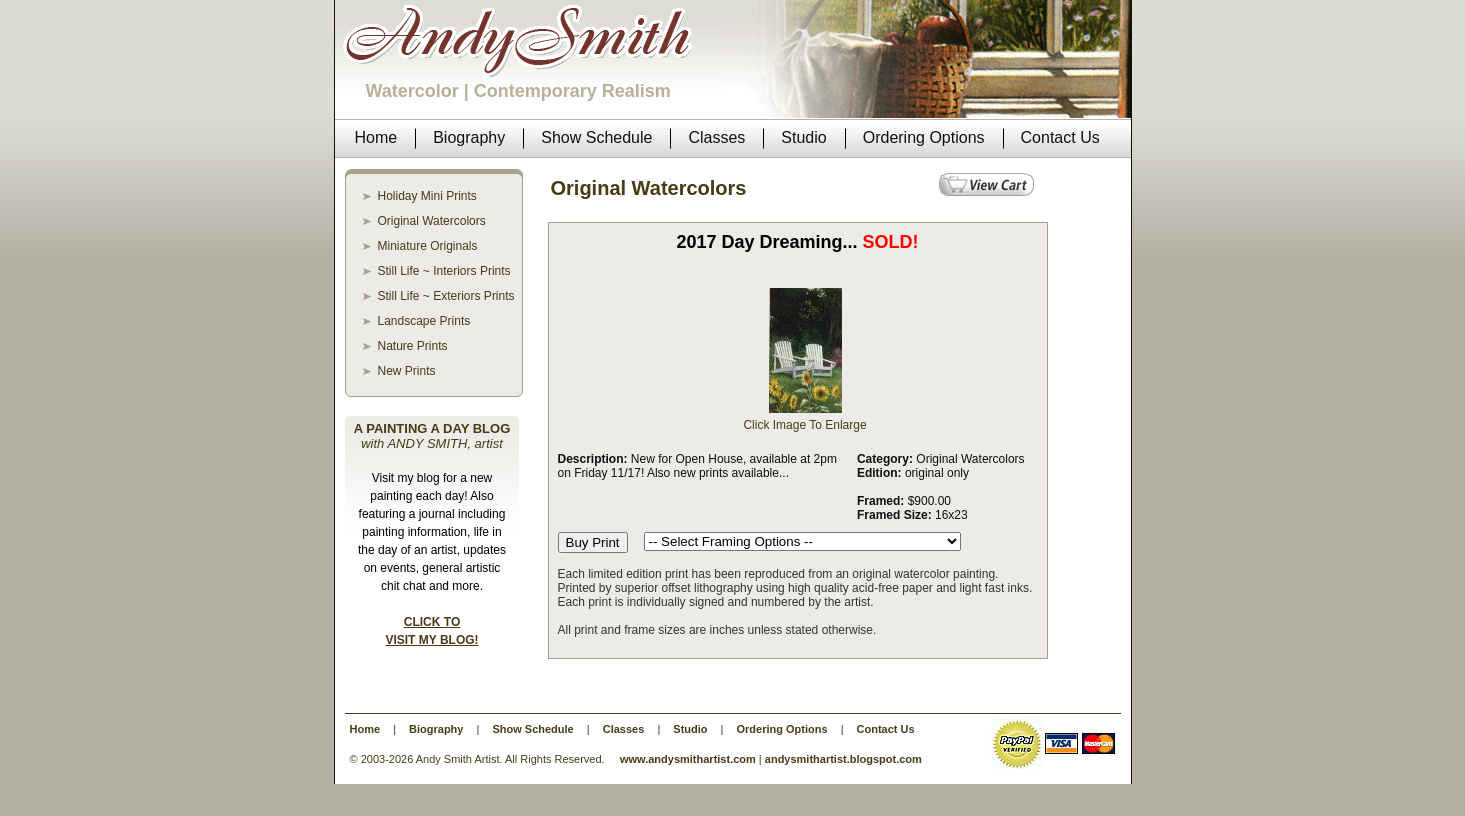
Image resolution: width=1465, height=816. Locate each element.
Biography (436, 729)
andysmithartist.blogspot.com (843, 759)
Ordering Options (782, 729)
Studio (690, 729)
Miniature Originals (428, 246)
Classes (624, 729)
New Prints (407, 371)
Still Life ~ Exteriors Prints (446, 296)
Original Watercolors (432, 221)
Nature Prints (413, 346)
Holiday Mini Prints (427, 196)
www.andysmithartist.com (688, 759)
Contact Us (886, 729)
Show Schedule (532, 729)
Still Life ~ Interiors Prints (444, 271)
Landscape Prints (424, 321)
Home (365, 729)
